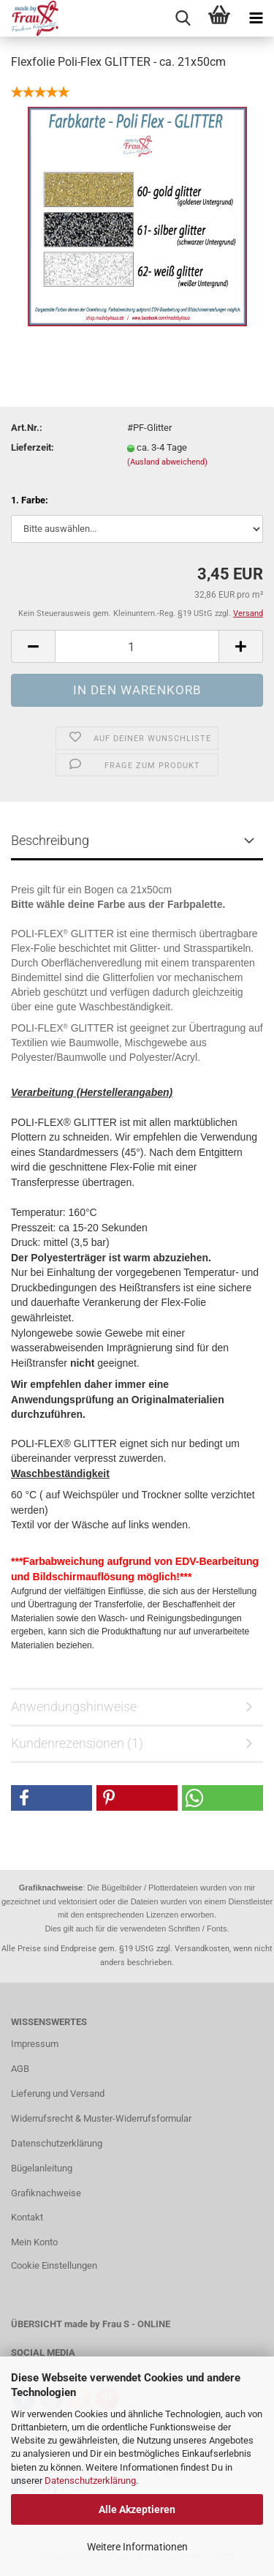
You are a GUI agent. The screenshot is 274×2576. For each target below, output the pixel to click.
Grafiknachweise (46, 2193)
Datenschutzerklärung (90, 2480)
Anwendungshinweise (74, 1706)
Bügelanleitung (41, 2168)
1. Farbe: (29, 500)
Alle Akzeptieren (137, 2509)
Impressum (34, 2043)
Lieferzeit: (32, 447)
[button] (51, 1798)
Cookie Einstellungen (54, 2265)
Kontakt (27, 2217)
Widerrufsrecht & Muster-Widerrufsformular (101, 2118)
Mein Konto (34, 2242)
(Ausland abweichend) (167, 462)
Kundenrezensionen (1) (77, 1743)
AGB (20, 2068)
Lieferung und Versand (57, 2093)
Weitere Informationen (137, 2547)
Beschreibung (50, 840)
